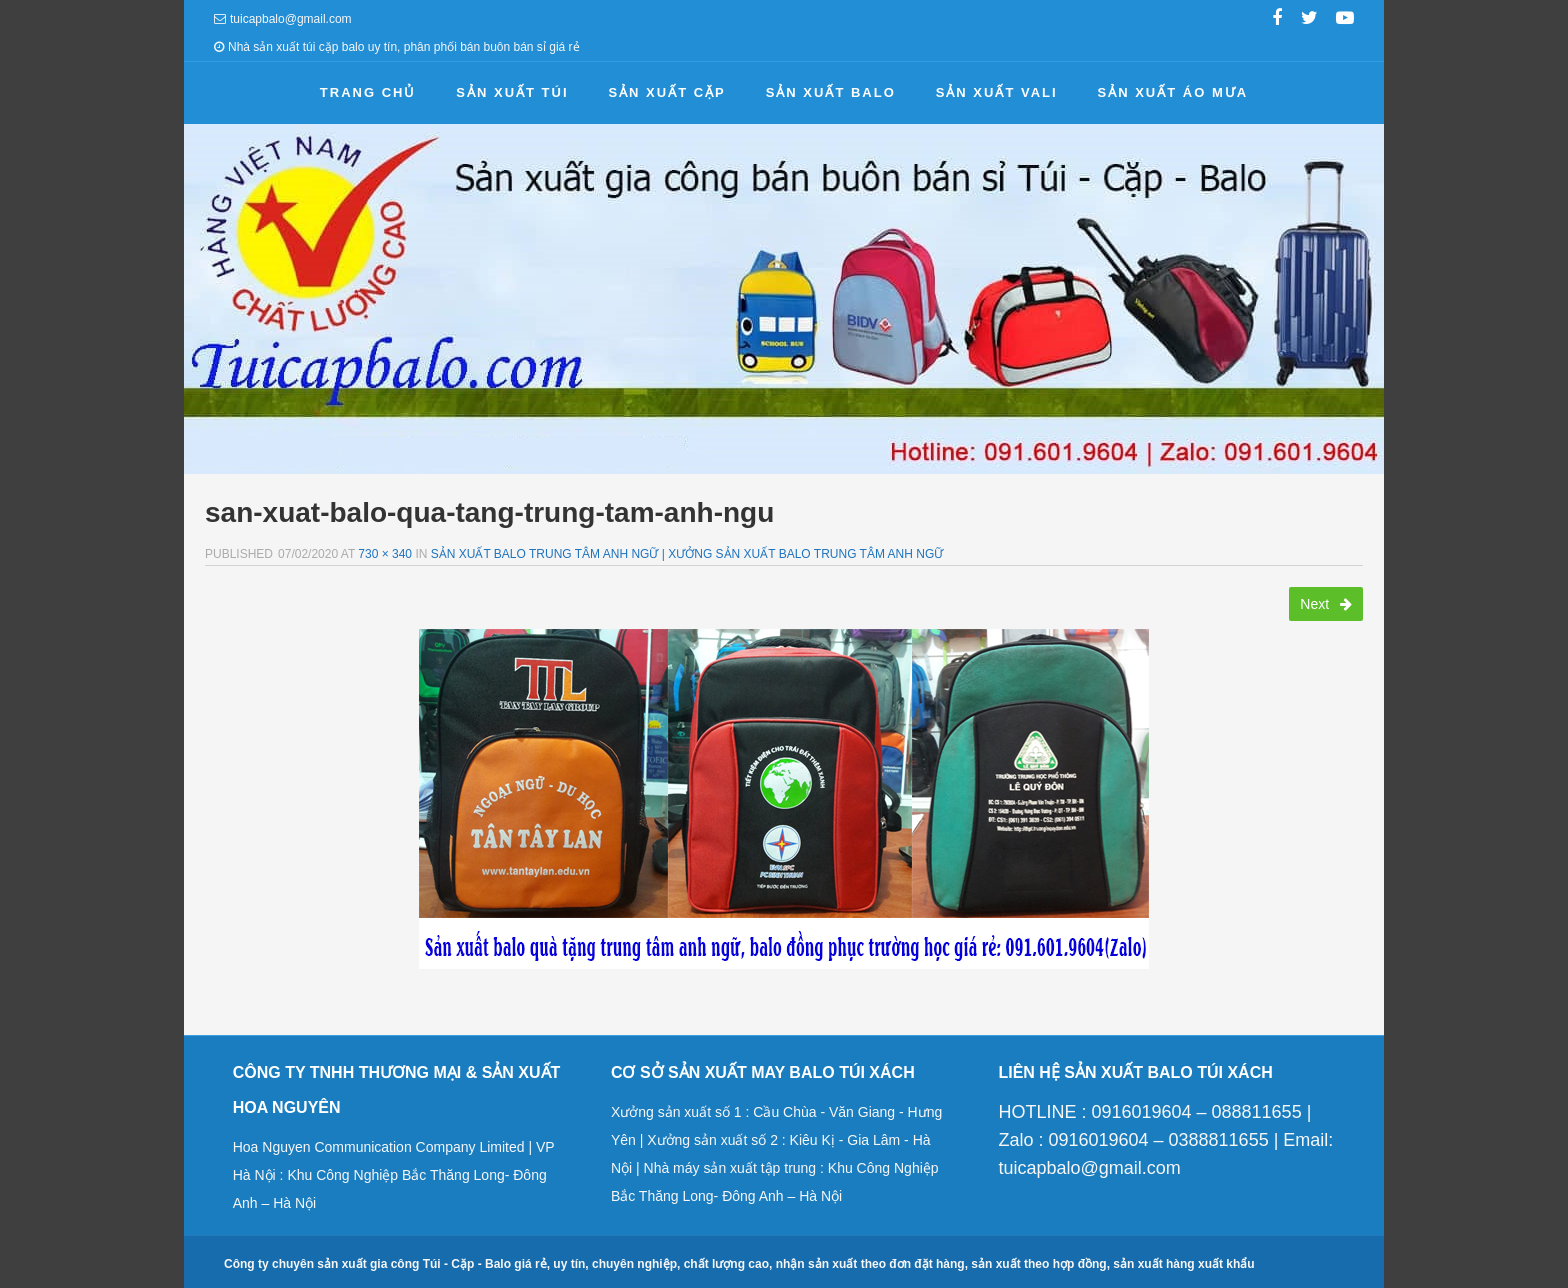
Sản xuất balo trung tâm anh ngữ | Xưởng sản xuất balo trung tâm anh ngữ (687, 554)
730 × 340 (385, 554)
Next (1326, 604)
